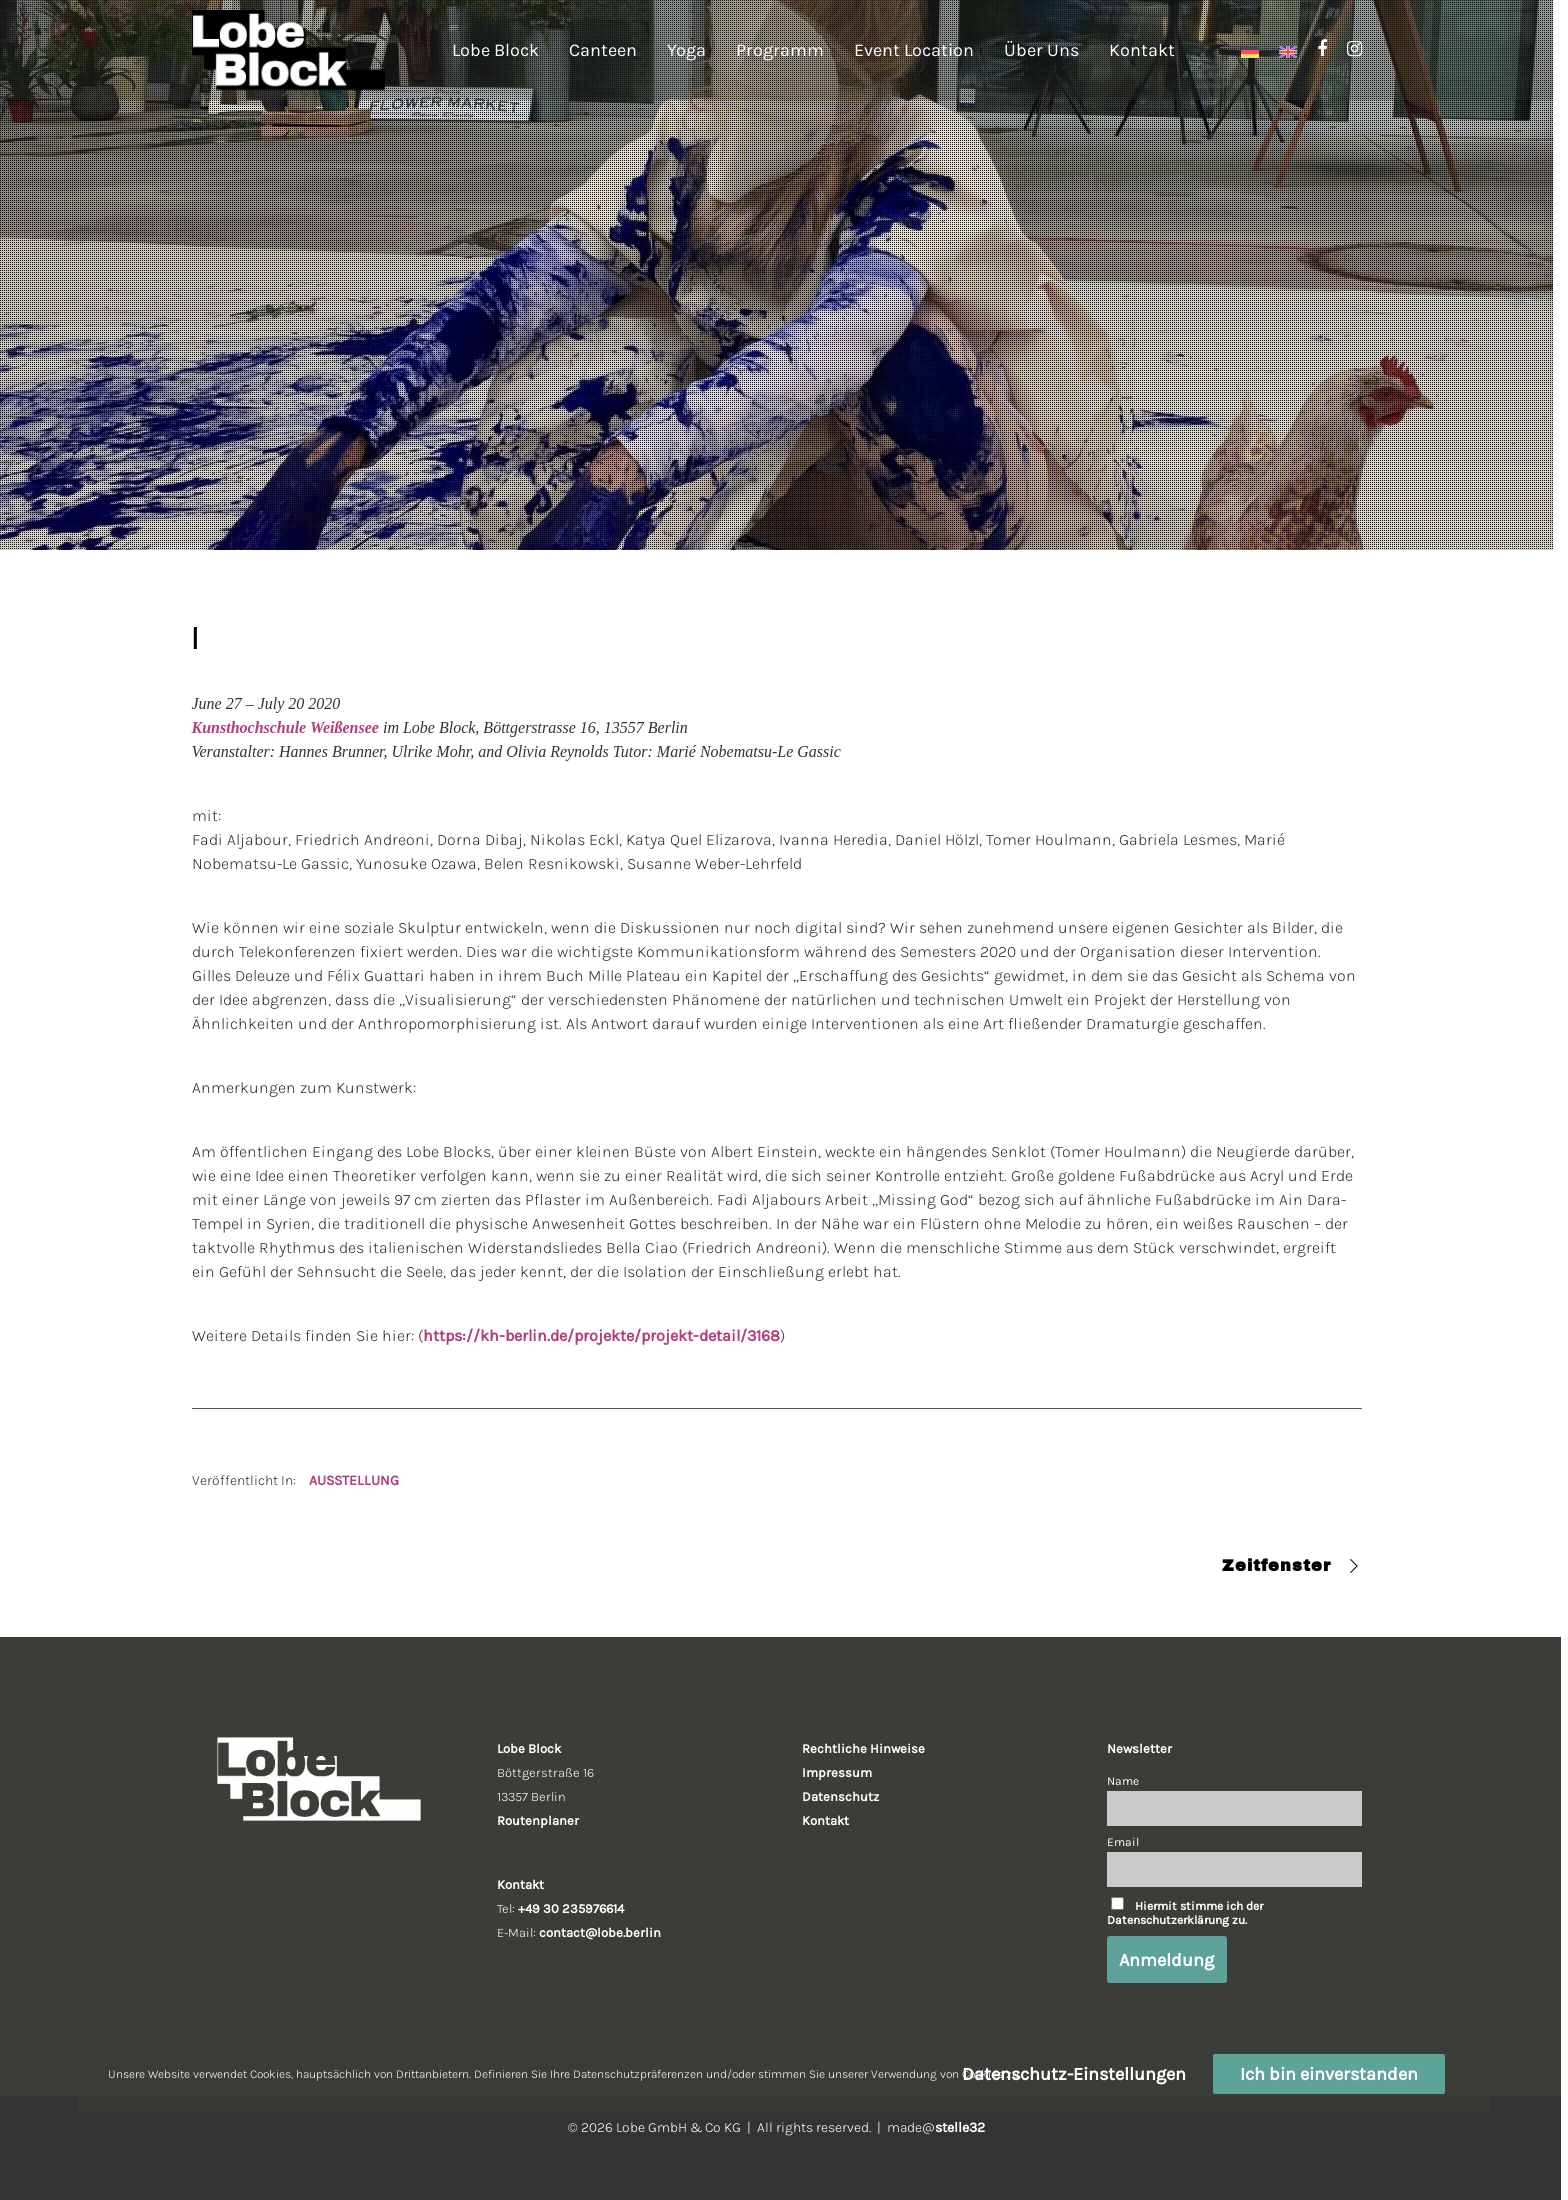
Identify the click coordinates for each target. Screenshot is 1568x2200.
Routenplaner (538, 1820)
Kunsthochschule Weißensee (285, 727)
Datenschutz (840, 1796)
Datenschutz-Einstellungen (1074, 2074)
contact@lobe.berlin (600, 1932)
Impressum (837, 1772)
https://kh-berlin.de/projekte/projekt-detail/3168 (601, 1335)
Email (1123, 1842)
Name (1123, 1781)
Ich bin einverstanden (1329, 2074)
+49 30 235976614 (571, 1908)
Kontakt (825, 1820)
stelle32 (960, 2127)
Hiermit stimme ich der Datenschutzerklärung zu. (1185, 1913)
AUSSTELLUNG (354, 1480)
